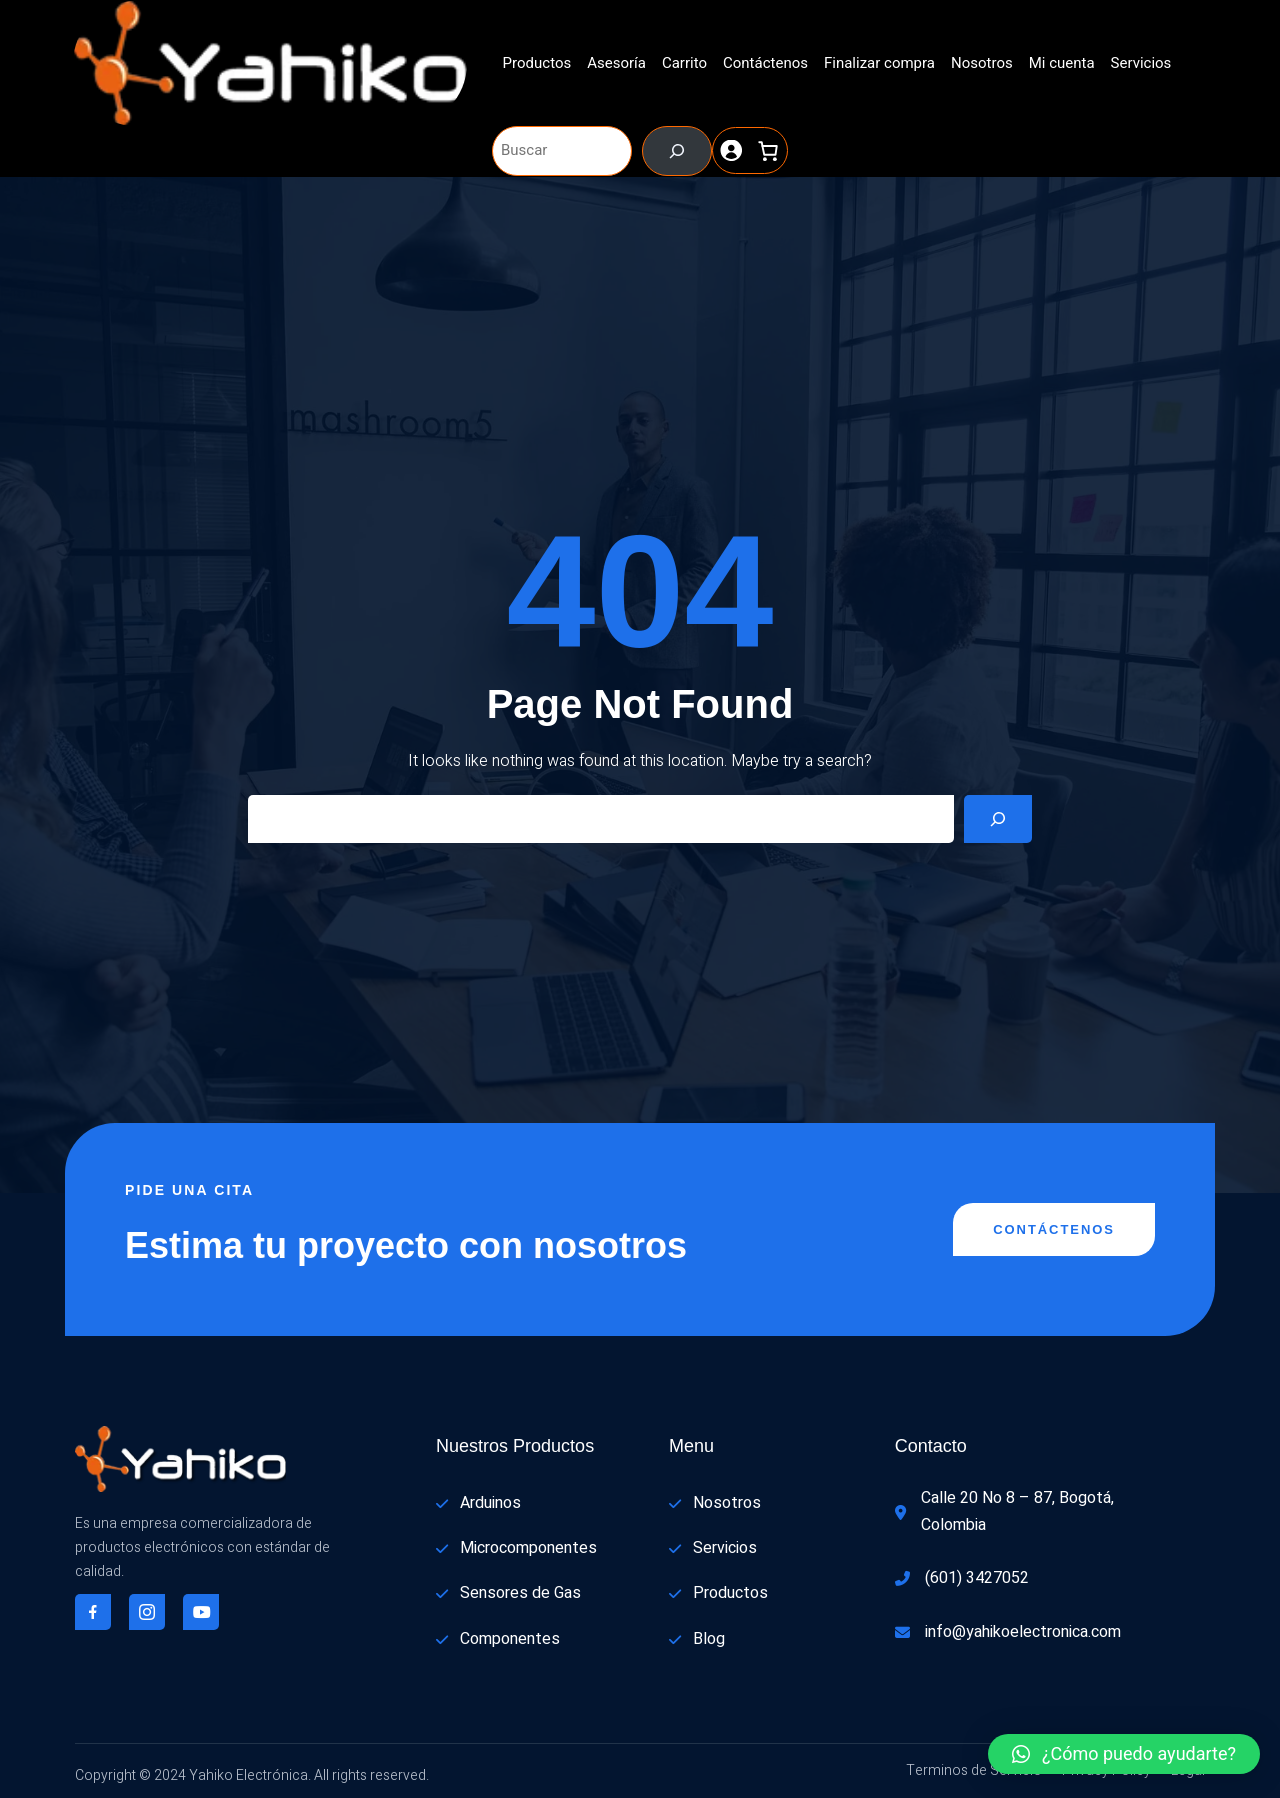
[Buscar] (677, 151)
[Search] (998, 819)
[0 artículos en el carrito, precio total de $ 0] (769, 150)
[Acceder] (731, 150)
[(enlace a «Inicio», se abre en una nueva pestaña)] (270, 63)
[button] (1124, 1754)
